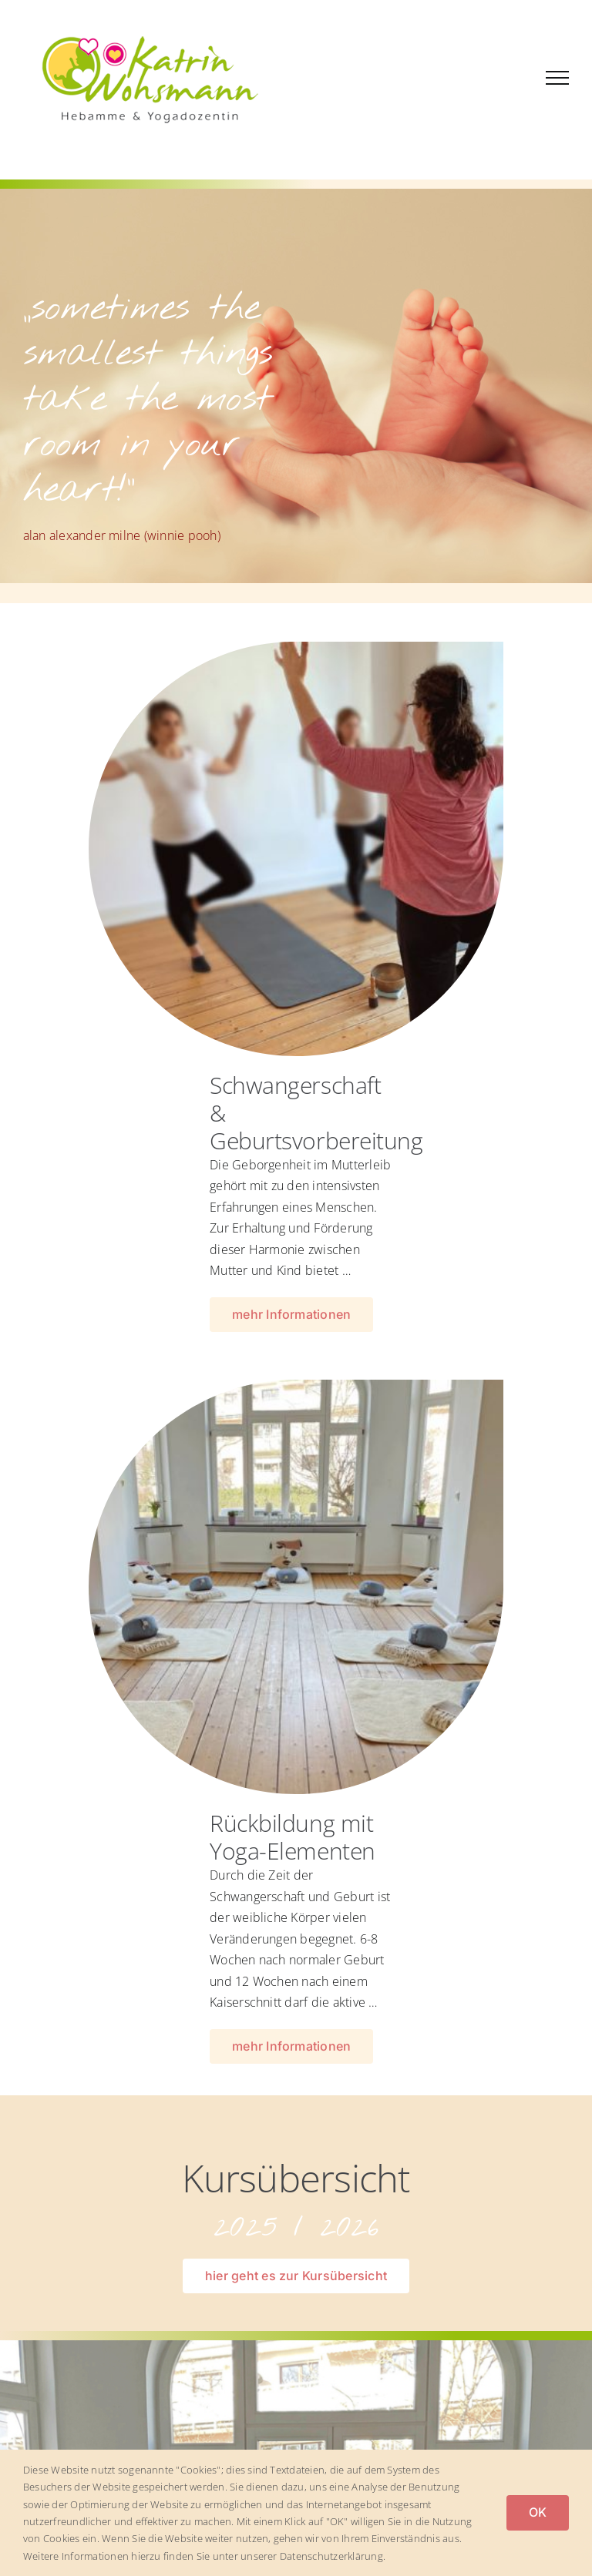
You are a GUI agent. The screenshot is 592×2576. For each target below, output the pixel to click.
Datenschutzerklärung (331, 2556)
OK (538, 2512)
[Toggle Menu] (557, 78)
